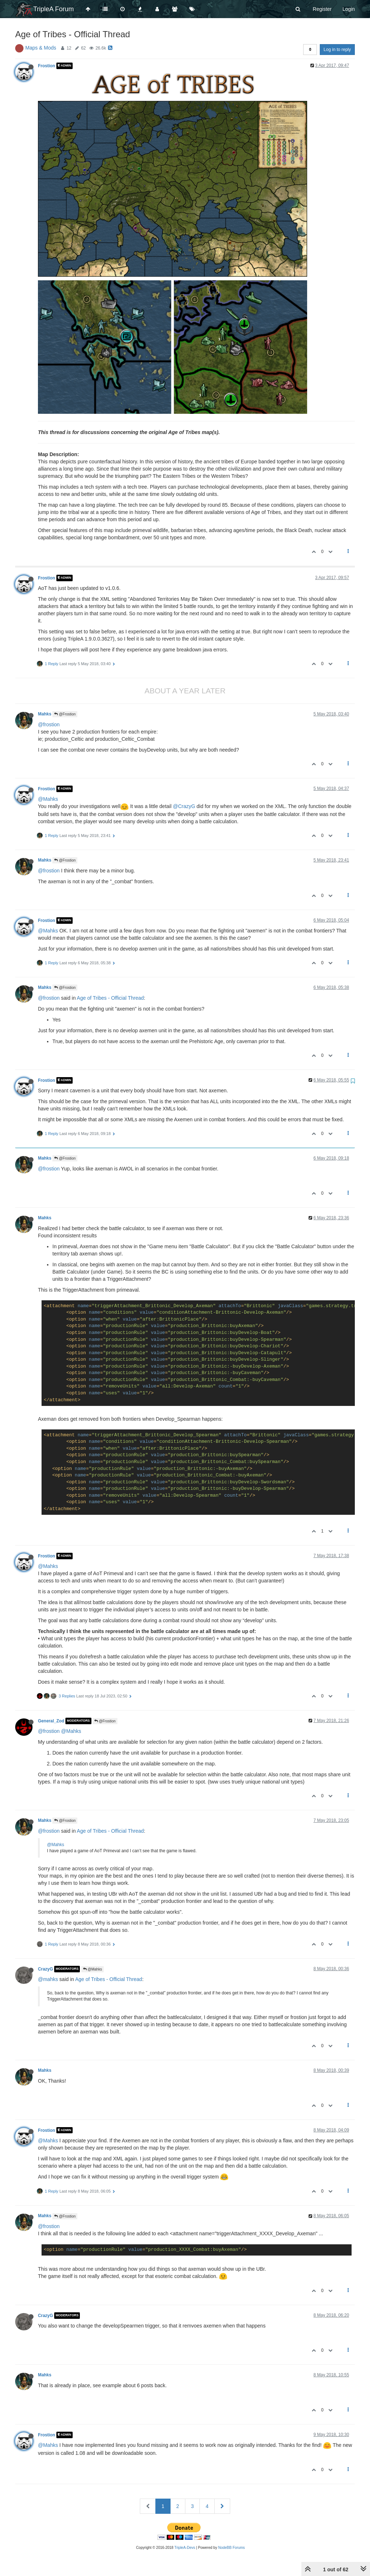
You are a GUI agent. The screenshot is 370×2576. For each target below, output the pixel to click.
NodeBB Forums (231, 2548)
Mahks (44, 714)
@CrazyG (184, 806)
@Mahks (48, 799)
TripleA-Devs (185, 2548)
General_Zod (51, 1720)
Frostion (46, 65)
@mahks (48, 1979)
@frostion (49, 724)
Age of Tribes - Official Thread (110, 998)
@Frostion (65, 714)
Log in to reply (337, 49)
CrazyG (45, 1969)
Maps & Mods (40, 48)
